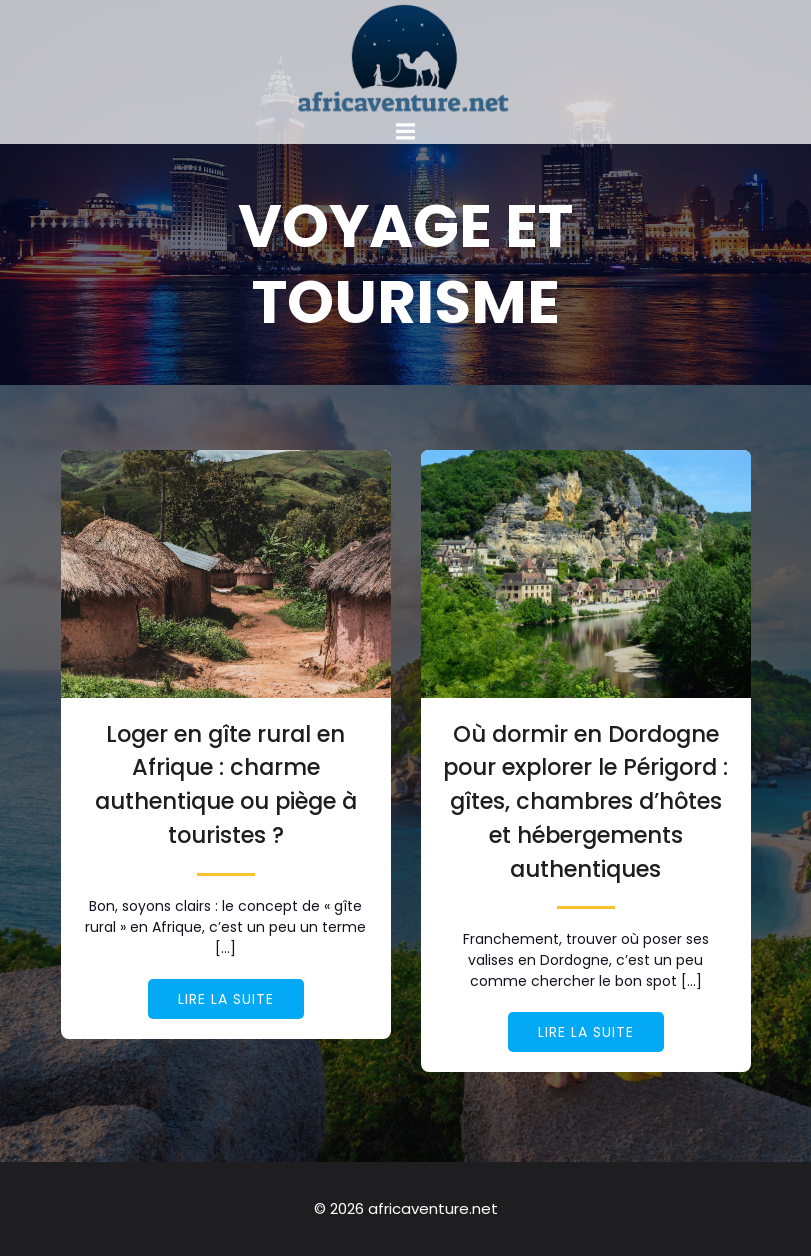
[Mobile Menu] (406, 132)
